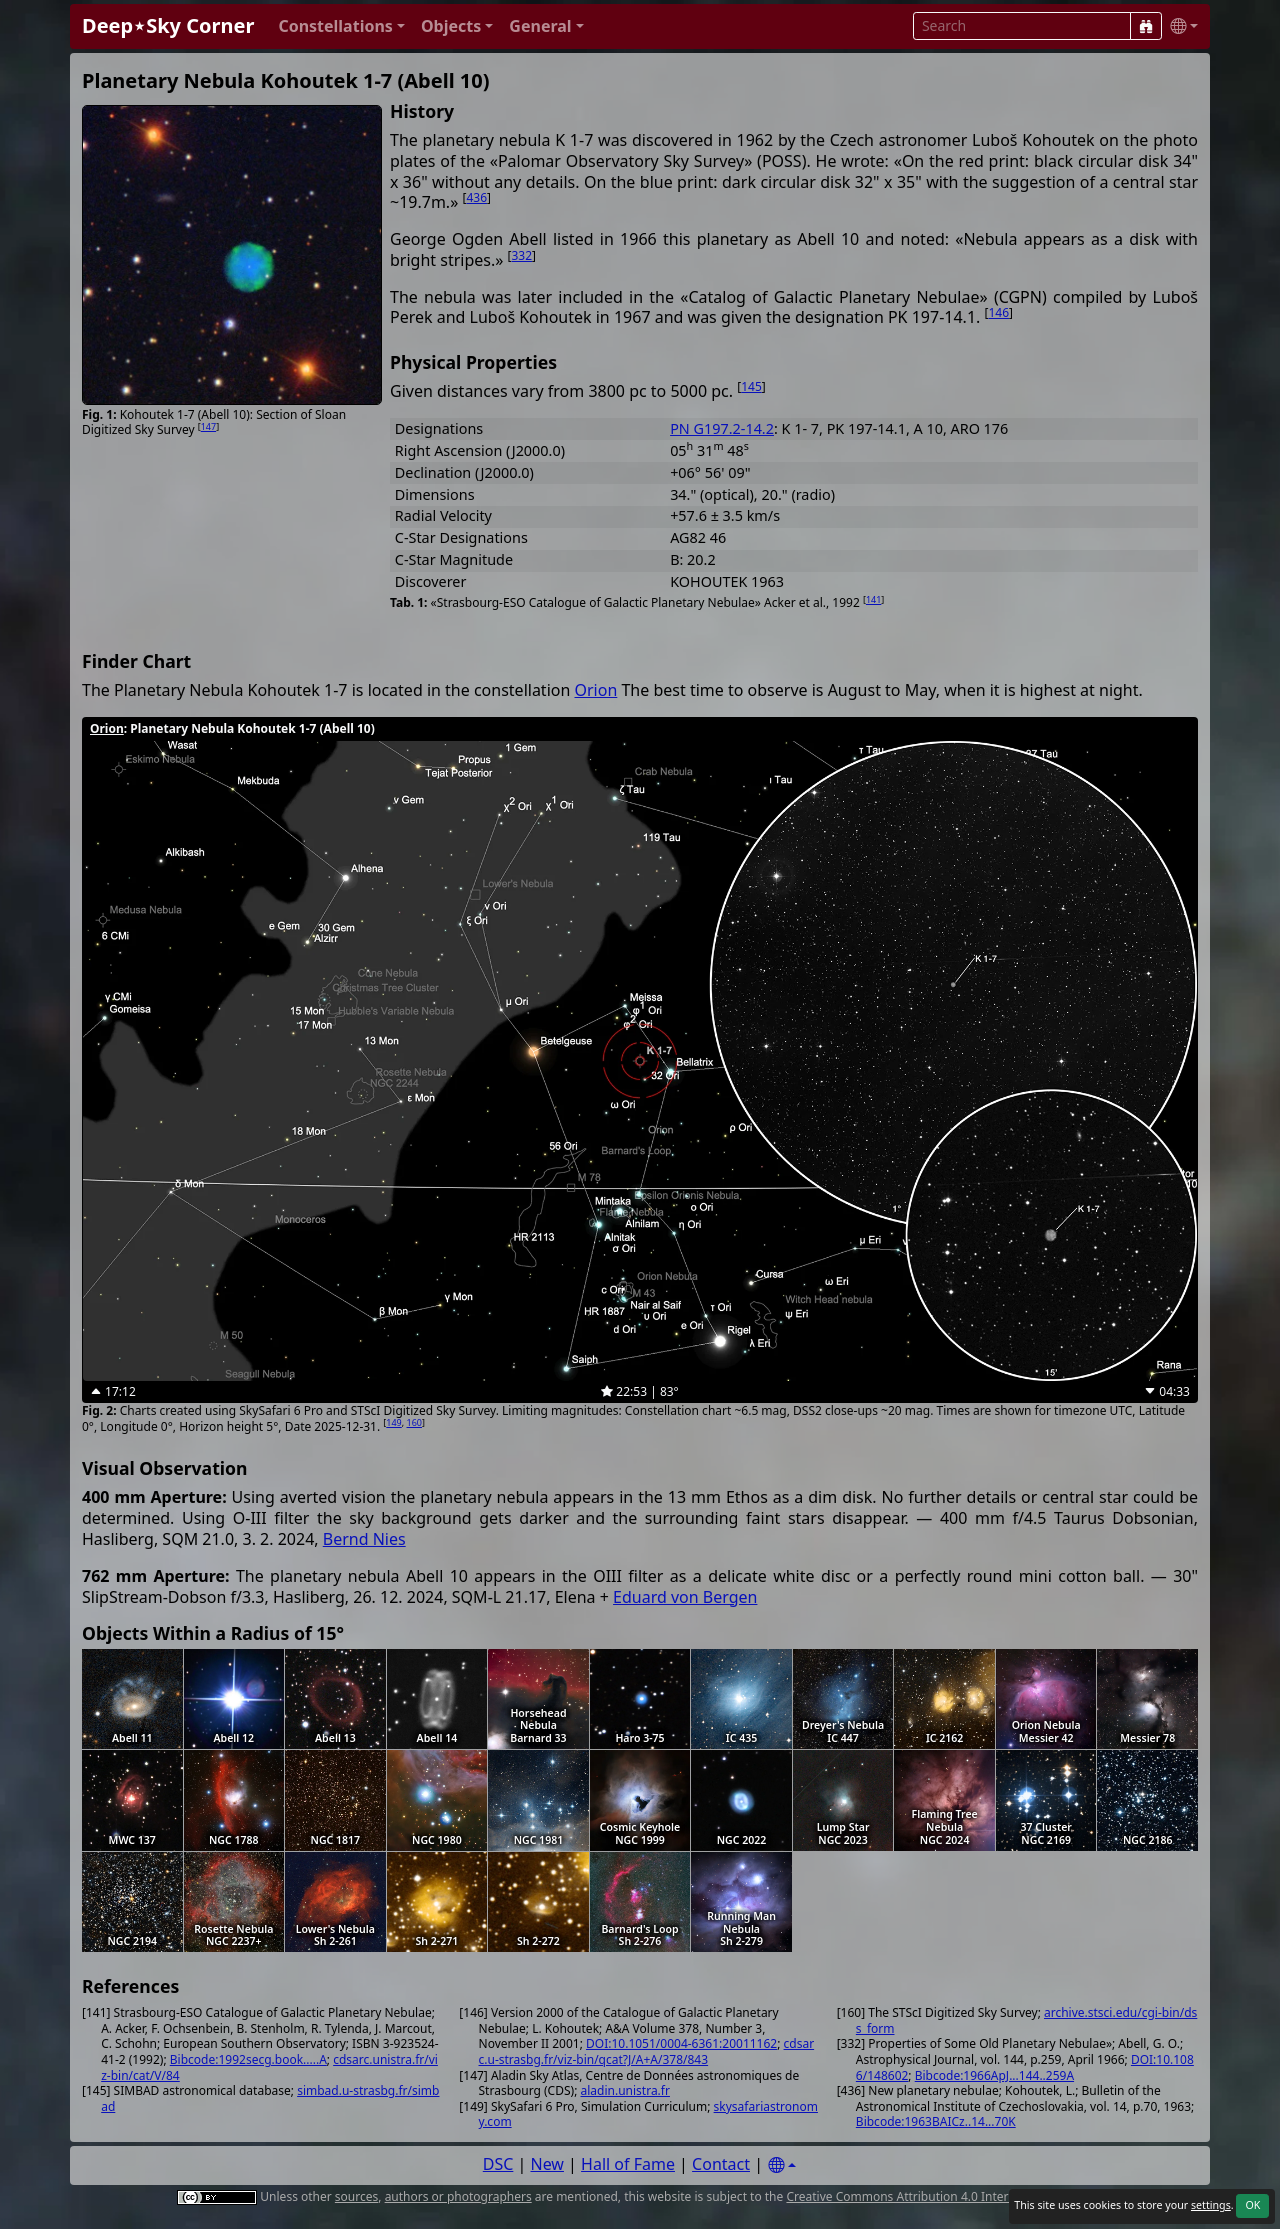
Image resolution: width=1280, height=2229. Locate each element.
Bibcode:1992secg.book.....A (248, 2059)
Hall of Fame (628, 2164)
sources (356, 2196)
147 (208, 426)
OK (1252, 2205)
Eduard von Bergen (685, 1597)
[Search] (1146, 26)
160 (414, 1422)
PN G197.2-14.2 (722, 428)
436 (476, 197)
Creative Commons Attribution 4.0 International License (942, 2196)
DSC (498, 2164)
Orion (596, 690)
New (547, 2164)
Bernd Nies (364, 1539)
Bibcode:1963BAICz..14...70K (936, 2121)
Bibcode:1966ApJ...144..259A (994, 2075)
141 (873, 599)
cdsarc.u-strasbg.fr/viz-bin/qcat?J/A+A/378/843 (647, 2051)
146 (998, 312)
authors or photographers (458, 2196)
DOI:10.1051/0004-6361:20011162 (681, 2043)
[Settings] (782, 2165)
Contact (721, 2164)
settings (1211, 2205)
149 (393, 1422)
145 (751, 386)
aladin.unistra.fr (625, 2090)
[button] (341, 26)
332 (522, 255)
